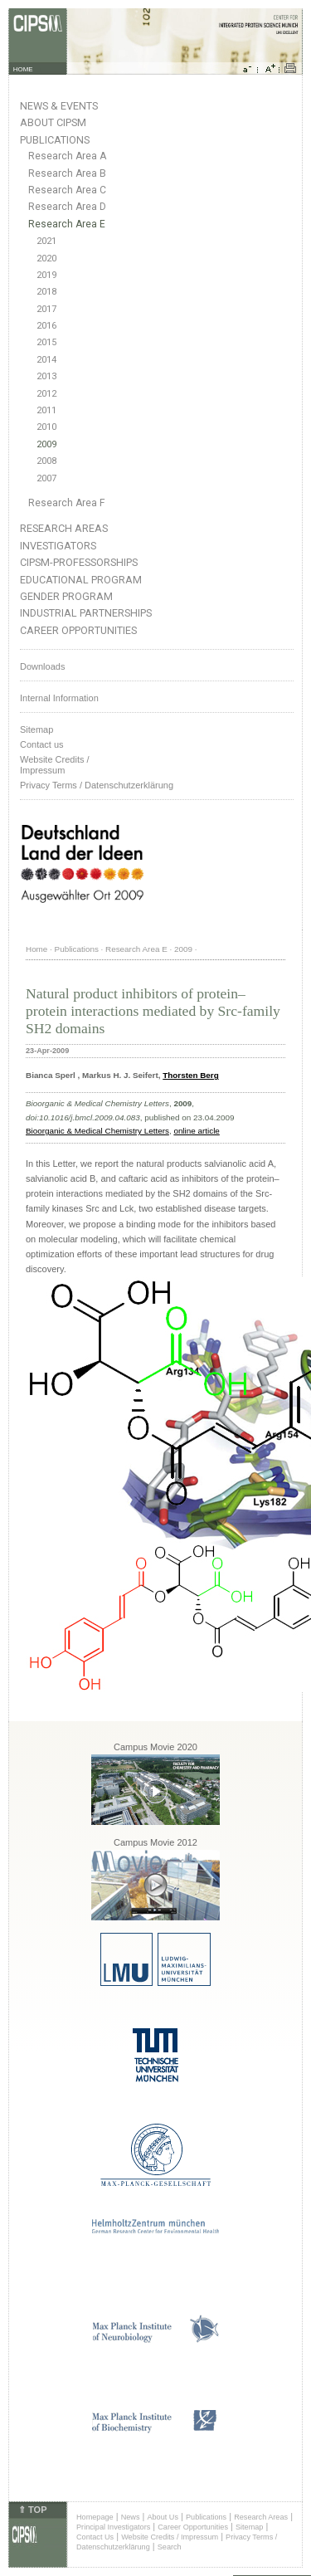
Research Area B (67, 173)
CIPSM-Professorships (79, 562)
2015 (46, 342)
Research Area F (66, 503)
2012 (46, 393)
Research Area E (66, 224)
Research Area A (67, 156)
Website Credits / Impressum (169, 2537)
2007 (46, 478)
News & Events (59, 106)
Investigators (58, 545)
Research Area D (67, 206)
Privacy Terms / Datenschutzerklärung (96, 785)
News (130, 2517)
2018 (46, 291)
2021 (46, 241)
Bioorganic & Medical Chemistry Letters (97, 1130)
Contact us (42, 744)
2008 (46, 461)
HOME (23, 69)
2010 (46, 427)
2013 (46, 376)
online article (196, 1130)
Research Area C (67, 190)
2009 (46, 444)
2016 (46, 325)
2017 (46, 309)
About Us (162, 2517)
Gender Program (66, 596)
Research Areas (64, 528)
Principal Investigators (113, 2527)
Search (170, 2547)
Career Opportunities (78, 630)
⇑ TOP (32, 2510)
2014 (46, 359)
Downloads (42, 666)
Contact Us (95, 2537)
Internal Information (59, 698)
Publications (55, 140)
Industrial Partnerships (86, 613)
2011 (46, 410)
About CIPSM (53, 122)
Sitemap (36, 729)
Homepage (95, 2517)
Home (36, 949)
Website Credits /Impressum (55, 764)
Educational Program (81, 579)
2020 (46, 258)
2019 (46, 275)
